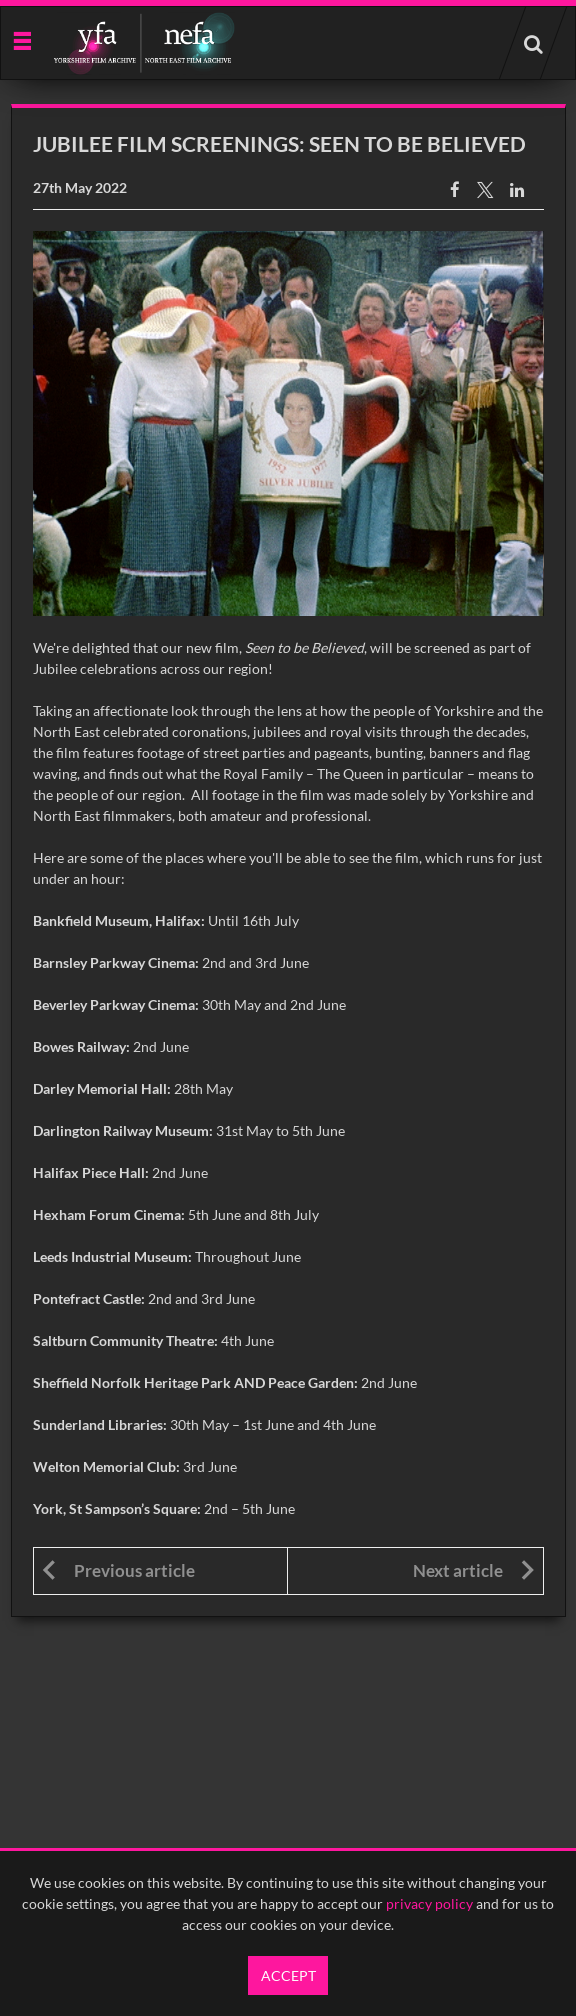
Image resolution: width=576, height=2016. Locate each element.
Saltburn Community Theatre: (125, 1340)
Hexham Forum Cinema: (110, 1214)
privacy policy (429, 1903)
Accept (288, 1975)
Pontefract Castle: (89, 1298)
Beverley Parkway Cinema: (116, 1004)
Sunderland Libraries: (100, 1424)
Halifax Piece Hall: (91, 1172)
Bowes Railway (79, 1046)
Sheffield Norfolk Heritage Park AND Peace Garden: (195, 1382)
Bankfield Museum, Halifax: (119, 920)
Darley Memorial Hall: (102, 1088)
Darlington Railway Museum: (123, 1130)
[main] (288, 860)
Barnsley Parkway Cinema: (116, 962)
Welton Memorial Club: (106, 1466)
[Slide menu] (21, 39)
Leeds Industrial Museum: (112, 1256)
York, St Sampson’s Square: (117, 1508)
